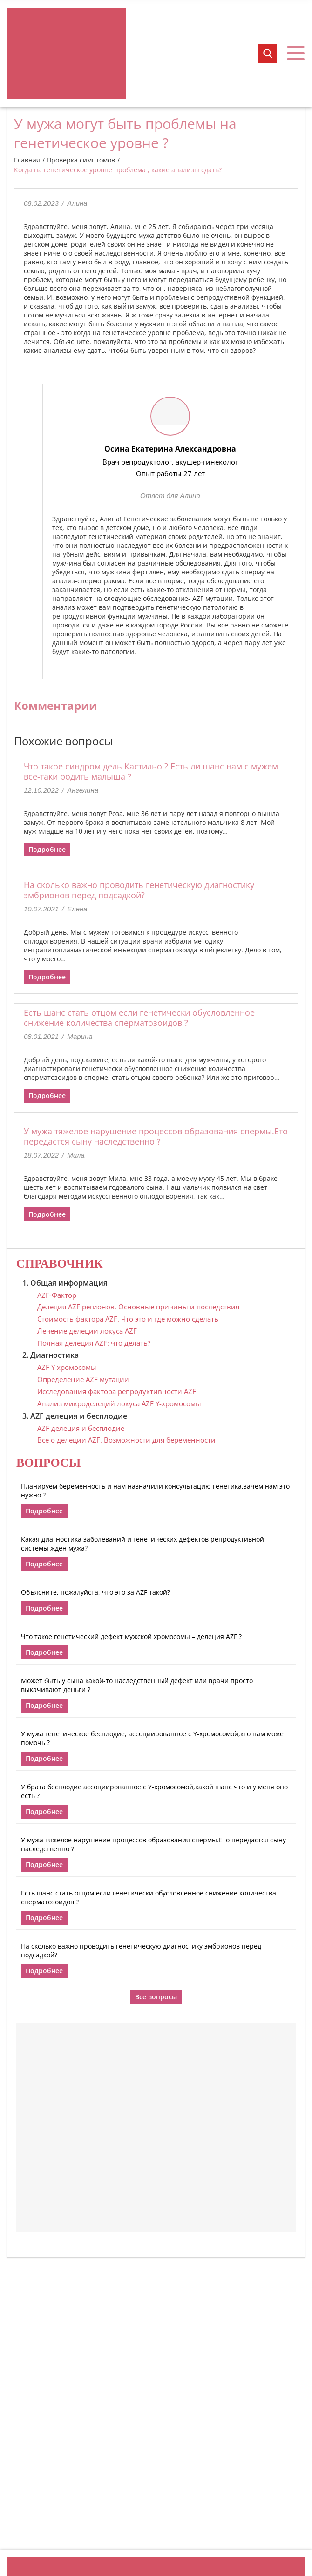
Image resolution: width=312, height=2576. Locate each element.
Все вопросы (156, 1996)
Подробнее (47, 849)
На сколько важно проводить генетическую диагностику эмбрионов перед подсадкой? (139, 890)
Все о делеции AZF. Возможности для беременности (126, 1439)
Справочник (59, 1263)
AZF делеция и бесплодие (80, 1428)
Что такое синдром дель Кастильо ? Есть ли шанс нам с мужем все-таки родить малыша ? (151, 771)
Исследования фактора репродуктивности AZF (116, 1391)
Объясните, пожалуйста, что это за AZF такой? (95, 1592)
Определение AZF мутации (83, 1379)
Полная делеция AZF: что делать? (93, 1343)
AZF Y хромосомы (66, 1367)
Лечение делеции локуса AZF (87, 1330)
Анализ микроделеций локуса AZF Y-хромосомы (119, 1403)
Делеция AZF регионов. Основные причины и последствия (138, 1306)
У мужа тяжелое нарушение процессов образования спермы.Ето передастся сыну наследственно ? (156, 1136)
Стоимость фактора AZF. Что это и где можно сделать (127, 1318)
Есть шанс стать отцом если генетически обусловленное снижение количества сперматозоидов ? (139, 1017)
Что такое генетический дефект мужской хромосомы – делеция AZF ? (131, 1636)
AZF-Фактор (56, 1295)
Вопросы (48, 1463)
